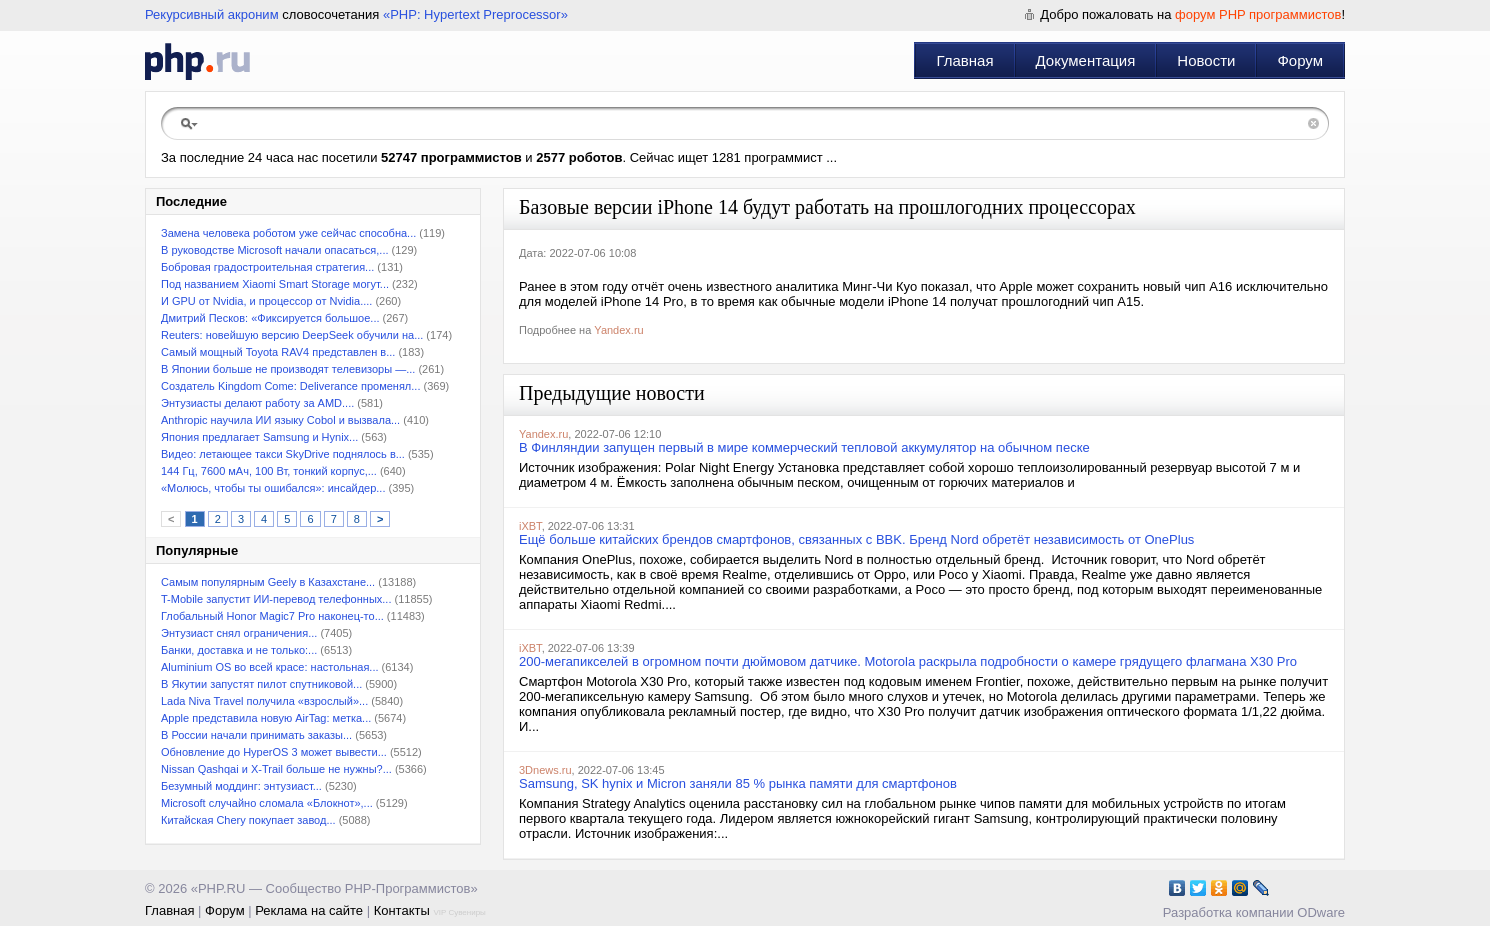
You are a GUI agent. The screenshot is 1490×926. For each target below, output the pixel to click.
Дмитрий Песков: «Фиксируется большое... (270, 318)
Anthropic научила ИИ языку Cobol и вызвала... (280, 420)
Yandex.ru (618, 330)
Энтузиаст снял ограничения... (239, 633)
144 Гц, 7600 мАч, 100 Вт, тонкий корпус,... (269, 471)
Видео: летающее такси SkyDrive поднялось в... (283, 454)
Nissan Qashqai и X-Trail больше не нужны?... (276, 769)
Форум (1300, 60)
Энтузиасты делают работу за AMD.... (257, 403)
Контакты (402, 910)
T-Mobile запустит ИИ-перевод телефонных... (276, 599)
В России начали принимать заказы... (256, 735)
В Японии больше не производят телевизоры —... (288, 369)
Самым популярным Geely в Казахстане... (268, 582)
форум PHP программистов (1258, 14)
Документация (1086, 60)
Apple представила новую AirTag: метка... (266, 718)
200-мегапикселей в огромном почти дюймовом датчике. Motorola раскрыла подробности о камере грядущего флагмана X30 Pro (908, 661)
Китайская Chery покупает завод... (248, 820)
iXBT (530, 526)
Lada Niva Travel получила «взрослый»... (264, 701)
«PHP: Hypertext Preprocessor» (475, 14)
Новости (1206, 60)
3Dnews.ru (545, 770)
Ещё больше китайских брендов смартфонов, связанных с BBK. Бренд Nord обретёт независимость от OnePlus (856, 539)
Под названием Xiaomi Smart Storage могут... (275, 284)
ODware (1321, 912)
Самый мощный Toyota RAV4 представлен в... (278, 352)
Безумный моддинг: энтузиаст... (241, 786)
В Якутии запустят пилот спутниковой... (261, 684)
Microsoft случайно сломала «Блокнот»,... (267, 803)
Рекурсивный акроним (212, 14)
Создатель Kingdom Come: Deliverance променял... (290, 386)
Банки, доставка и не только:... (239, 650)
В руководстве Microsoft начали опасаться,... (275, 250)
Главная (964, 60)
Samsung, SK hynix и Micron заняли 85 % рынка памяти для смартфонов (738, 783)
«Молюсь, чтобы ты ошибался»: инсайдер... (273, 488)
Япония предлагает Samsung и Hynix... (259, 437)
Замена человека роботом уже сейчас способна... (288, 233)
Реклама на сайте (309, 910)
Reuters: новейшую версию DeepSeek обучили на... (292, 335)
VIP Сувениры (459, 912)
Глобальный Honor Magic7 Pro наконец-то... (272, 616)
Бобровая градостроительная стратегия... (267, 267)
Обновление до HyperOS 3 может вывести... (274, 752)
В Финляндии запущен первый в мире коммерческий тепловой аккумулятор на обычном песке (804, 447)
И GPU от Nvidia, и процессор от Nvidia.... (266, 301)
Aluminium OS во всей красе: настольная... (270, 667)
